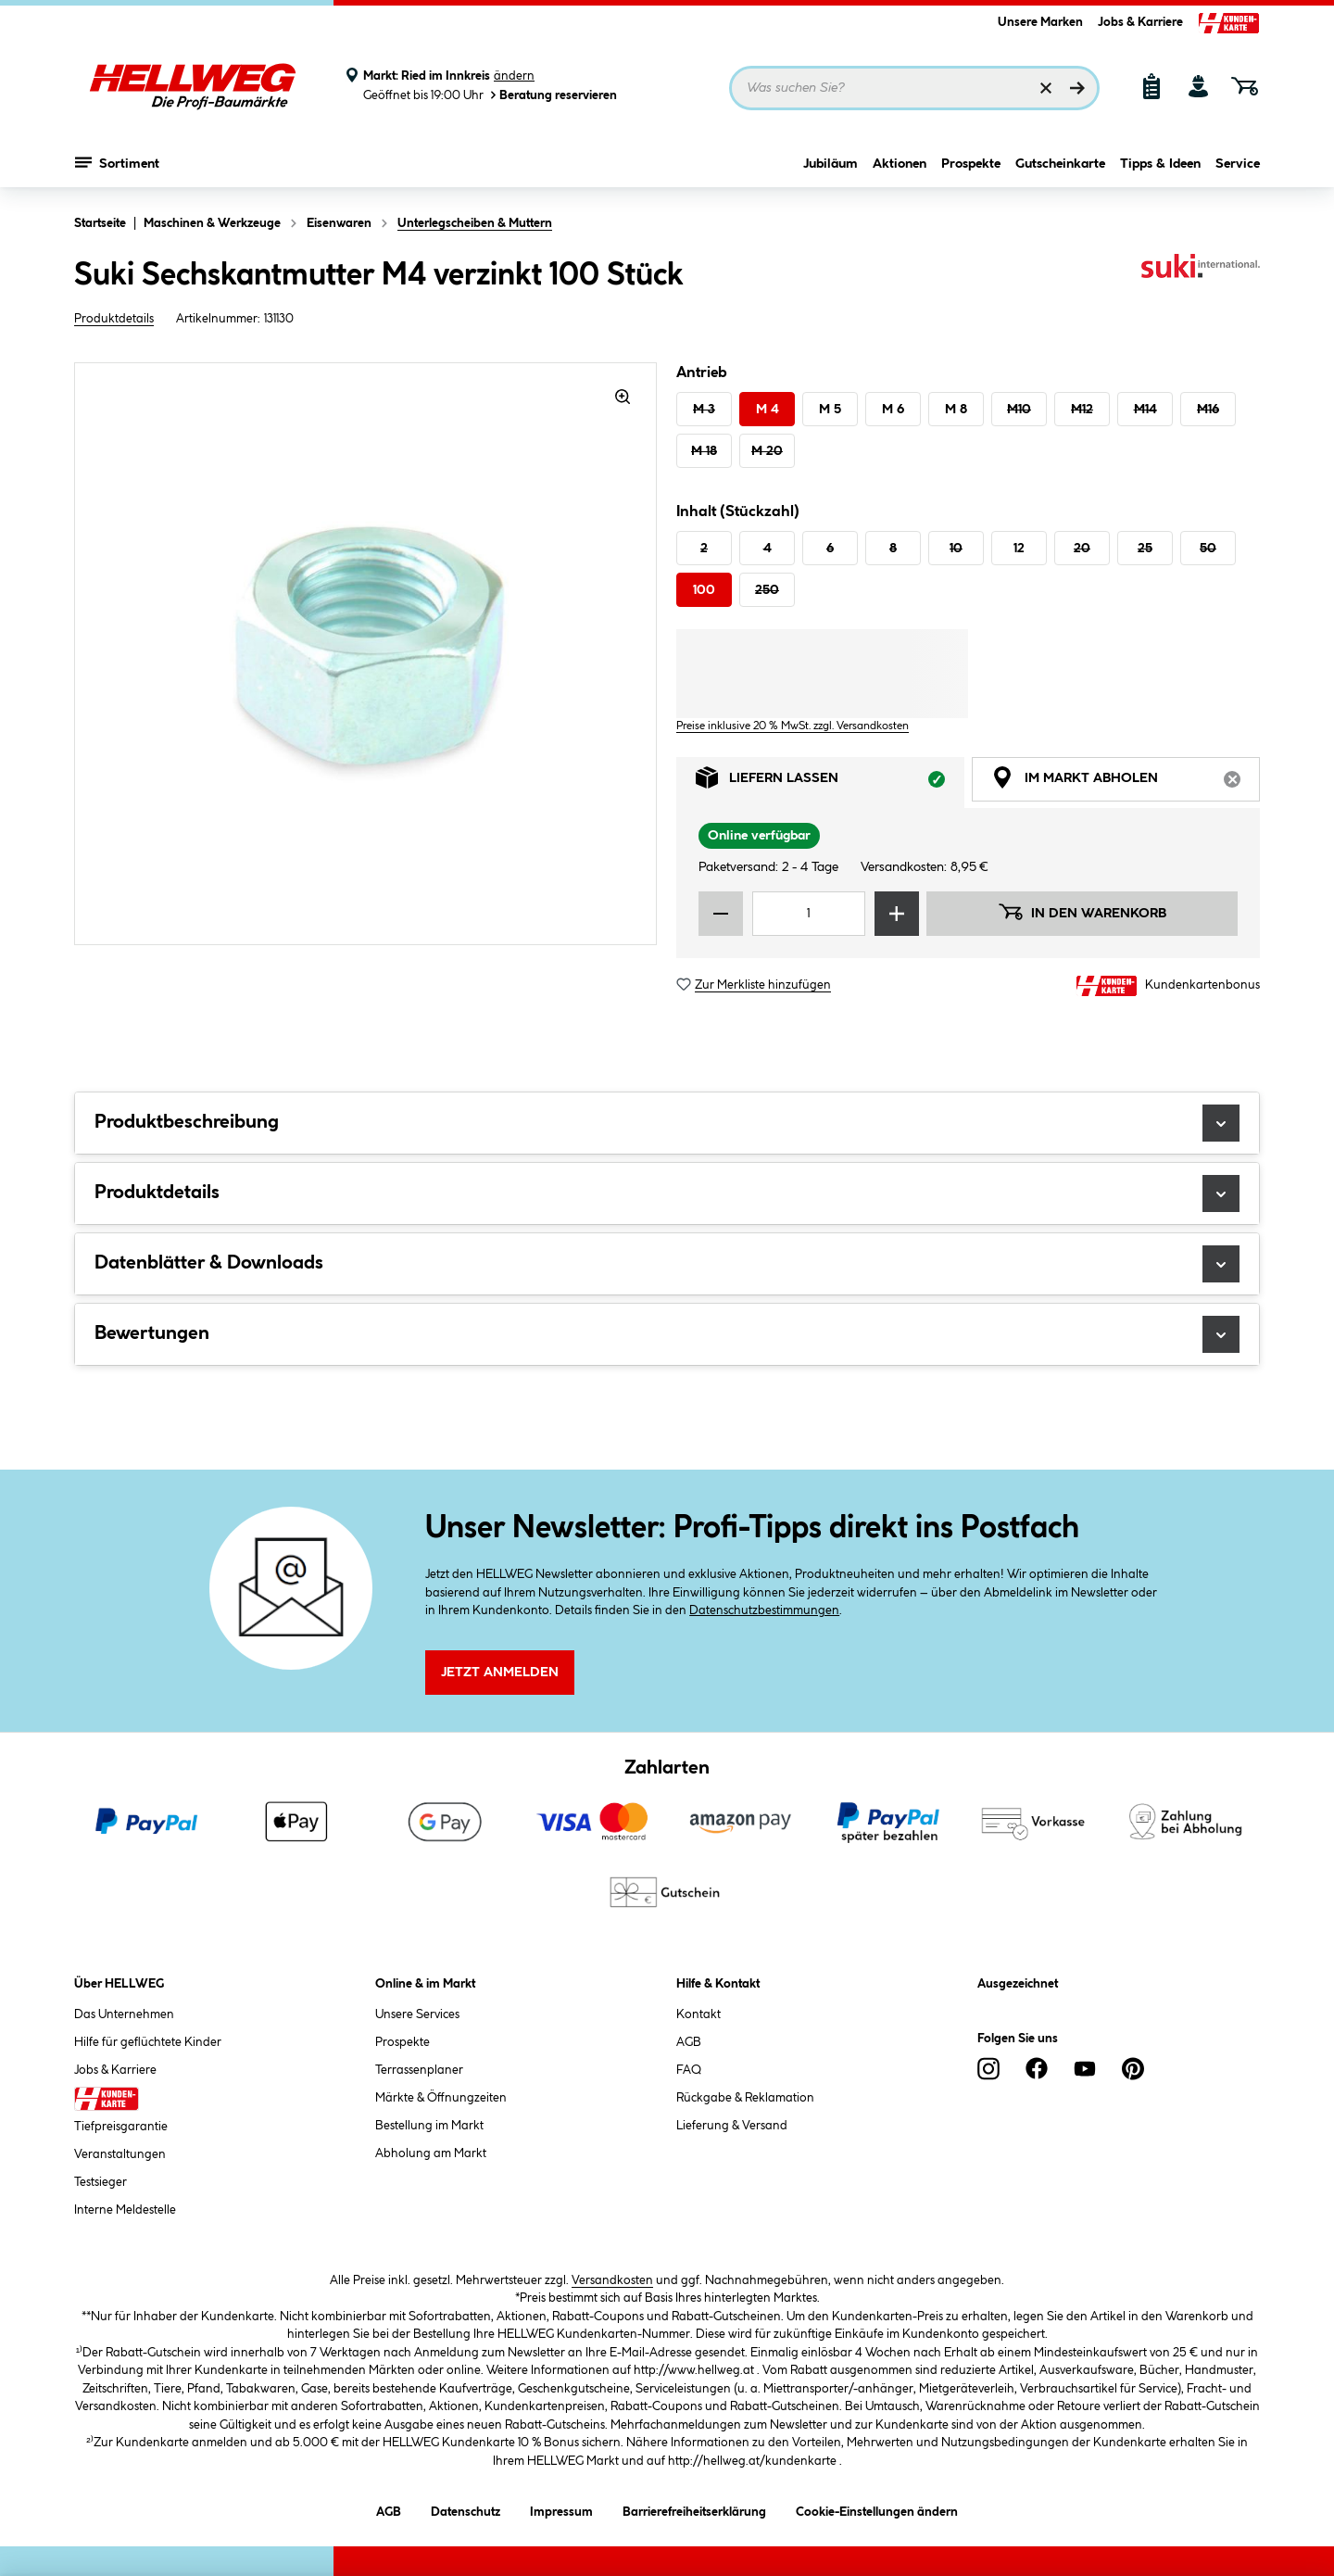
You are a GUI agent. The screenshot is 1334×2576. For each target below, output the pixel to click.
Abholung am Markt (430, 2153)
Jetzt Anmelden (500, 1672)
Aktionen (899, 164)
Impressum (561, 2509)
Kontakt (698, 2014)
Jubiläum (830, 164)
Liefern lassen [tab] (830, 782)
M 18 (704, 451)
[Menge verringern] (720, 913)
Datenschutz (465, 2509)
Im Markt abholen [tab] (1125, 782)
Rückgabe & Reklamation (745, 2097)
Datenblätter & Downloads (667, 1263)
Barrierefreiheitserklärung (694, 2509)
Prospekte (970, 164)
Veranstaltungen (120, 2154)
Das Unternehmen (124, 2014)
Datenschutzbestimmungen (764, 1610)
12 (1019, 548)
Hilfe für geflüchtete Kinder (147, 2042)
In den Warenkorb (1082, 912)
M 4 (767, 409)
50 (1208, 548)
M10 (1019, 409)
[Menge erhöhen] (897, 913)
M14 (1145, 409)
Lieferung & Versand (731, 2125)
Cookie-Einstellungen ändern (877, 2509)
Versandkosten (612, 2280)
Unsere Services (417, 2014)
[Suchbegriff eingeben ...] (914, 88)
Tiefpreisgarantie (121, 2126)
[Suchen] (1077, 88)
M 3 (704, 409)
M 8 (956, 409)
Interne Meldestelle (125, 2210)
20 (1082, 548)
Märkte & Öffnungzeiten (441, 2097)
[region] (366, 653)
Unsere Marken (1040, 22)
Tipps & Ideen (1160, 164)
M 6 (893, 409)
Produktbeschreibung (667, 1123)
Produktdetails (114, 318)
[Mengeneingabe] (808, 913)
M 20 (767, 451)
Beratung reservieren (552, 95)
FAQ (688, 2070)
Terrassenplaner (419, 2070)
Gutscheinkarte (1060, 164)
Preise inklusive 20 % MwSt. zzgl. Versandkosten (792, 726)
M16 (1208, 409)
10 (956, 548)
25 (1145, 548)
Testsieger (100, 2182)
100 (704, 590)
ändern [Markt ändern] (514, 76)
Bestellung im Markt (429, 2125)
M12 (1082, 409)
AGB (688, 2042)
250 (767, 590)
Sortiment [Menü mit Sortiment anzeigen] (117, 162)
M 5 (830, 409)
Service (1237, 164)
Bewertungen (667, 1334)
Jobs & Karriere (1140, 22)
